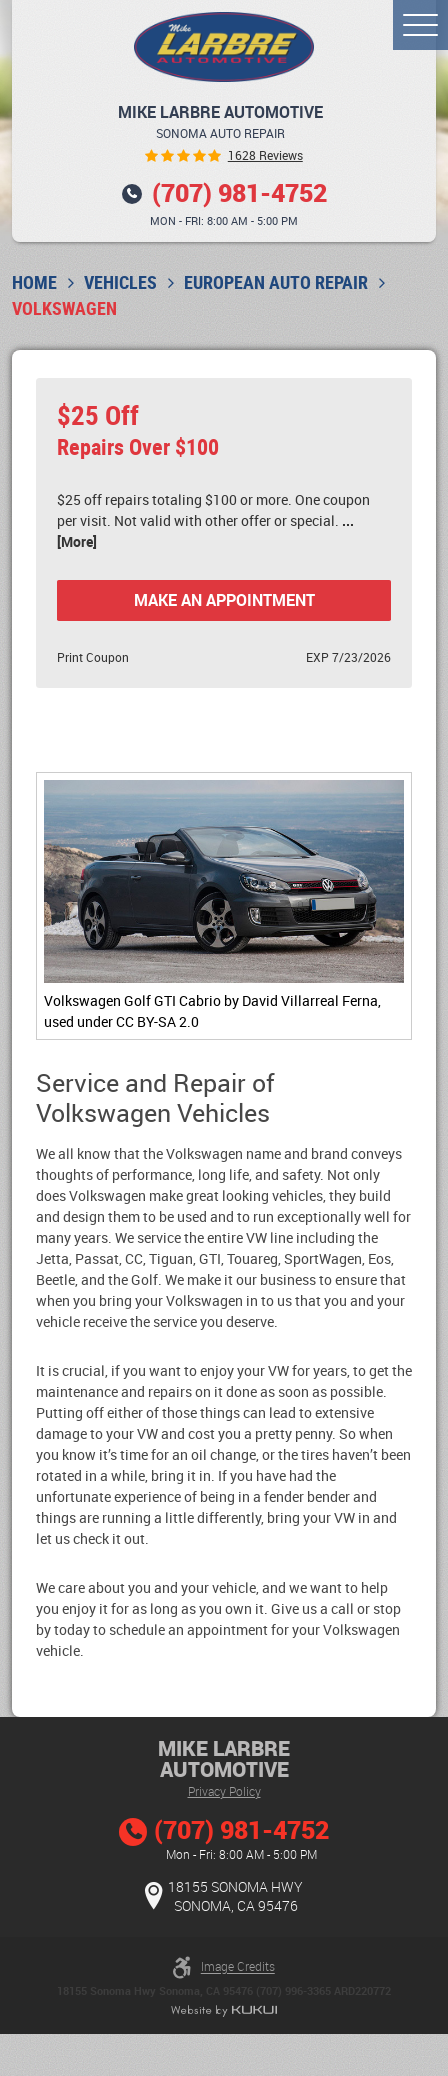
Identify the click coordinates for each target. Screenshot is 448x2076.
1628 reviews (265, 156)
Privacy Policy (224, 1791)
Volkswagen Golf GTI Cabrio (132, 1000)
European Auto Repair (276, 282)
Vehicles (120, 282)
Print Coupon (93, 657)
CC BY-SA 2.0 (157, 1021)
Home (34, 282)
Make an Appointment (224, 600)
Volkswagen (64, 308)
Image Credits (238, 1967)
